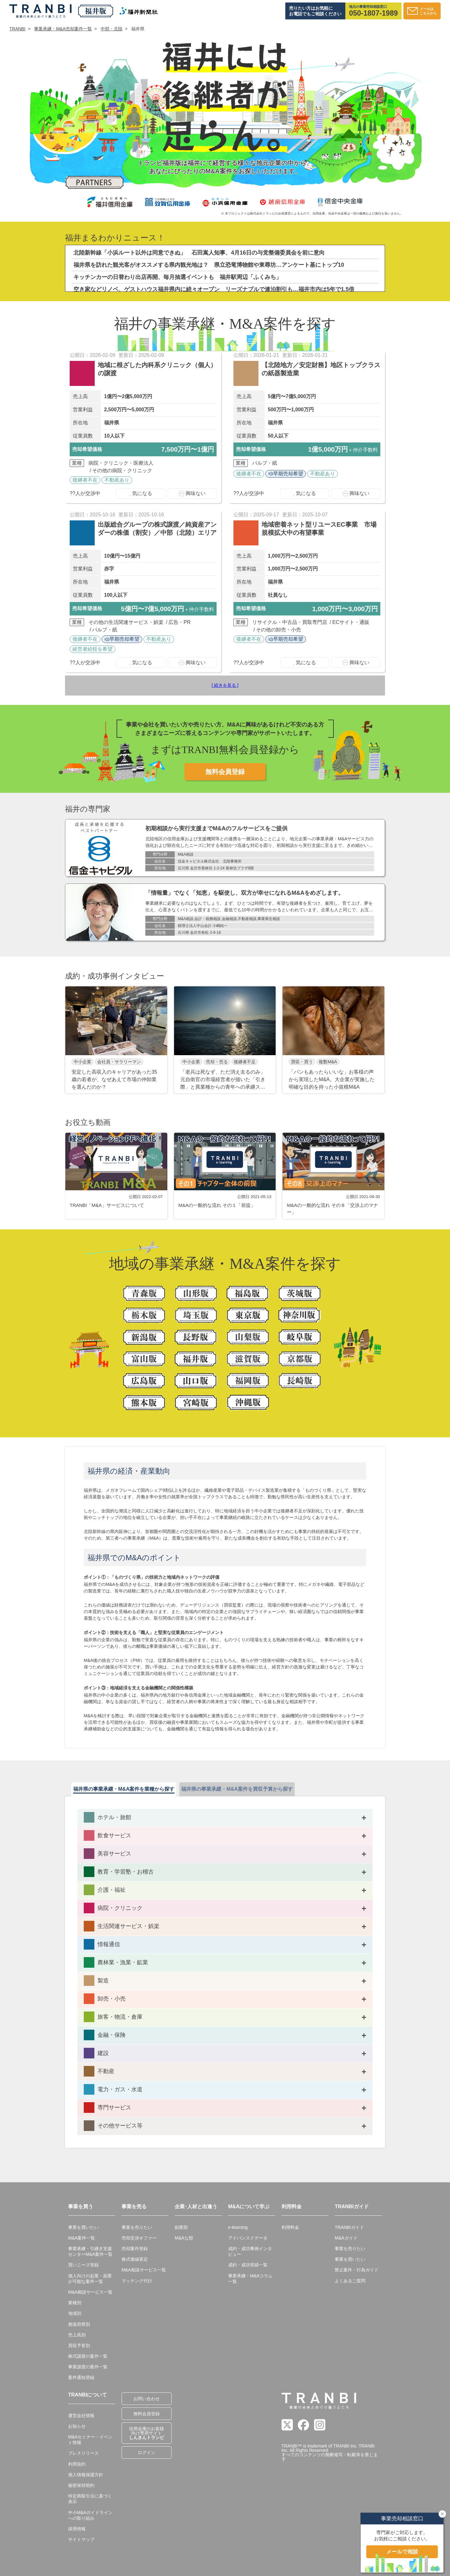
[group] (116, 1040)
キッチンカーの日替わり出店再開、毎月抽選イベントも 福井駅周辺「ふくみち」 (177, 277)
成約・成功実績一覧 (248, 2264)
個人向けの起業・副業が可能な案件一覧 (90, 2278)
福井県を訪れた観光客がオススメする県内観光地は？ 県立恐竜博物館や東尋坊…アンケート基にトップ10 (208, 265)
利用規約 (77, 2464)
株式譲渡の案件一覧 (88, 2356)
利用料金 (290, 2227)
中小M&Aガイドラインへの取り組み (90, 2515)
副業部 (181, 2227)
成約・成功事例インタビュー (250, 2251)
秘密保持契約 (81, 2485)
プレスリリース (83, 2453)
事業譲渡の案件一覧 (88, 2366)
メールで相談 (402, 2552)
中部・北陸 (111, 28)
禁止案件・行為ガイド (356, 2269)
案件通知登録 (81, 2377)
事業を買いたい (83, 2227)
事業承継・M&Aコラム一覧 (250, 2278)
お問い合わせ (146, 2398)
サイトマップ (81, 2539)
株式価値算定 (135, 2259)
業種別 (74, 2302)
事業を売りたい (137, 2227)
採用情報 (77, 2528)
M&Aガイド (346, 2237)
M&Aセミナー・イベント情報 (90, 2439)
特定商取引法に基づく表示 (90, 2498)
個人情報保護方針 (85, 2474)
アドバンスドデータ (248, 2237)
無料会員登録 (225, 771)
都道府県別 (79, 2324)
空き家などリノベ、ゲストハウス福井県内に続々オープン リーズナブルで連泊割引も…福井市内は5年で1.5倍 (213, 289)
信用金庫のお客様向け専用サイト (146, 2433)
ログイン (146, 2452)
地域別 (74, 2313)
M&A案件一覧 (81, 2237)
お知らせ (77, 2426)
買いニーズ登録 (83, 2264)
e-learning (238, 2227)
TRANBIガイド (349, 2227)
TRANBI (17, 28)
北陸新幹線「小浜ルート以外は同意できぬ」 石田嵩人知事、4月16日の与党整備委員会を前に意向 (199, 253)
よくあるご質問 (350, 2280)
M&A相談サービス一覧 (90, 2292)
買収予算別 (79, 2345)
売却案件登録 (135, 2248)
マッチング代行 (137, 2280)
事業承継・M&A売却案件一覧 (63, 28)
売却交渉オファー (139, 2237)
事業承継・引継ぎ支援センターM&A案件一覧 (90, 2251)
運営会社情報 (81, 2415)
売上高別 (77, 2334)
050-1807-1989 (373, 13)
